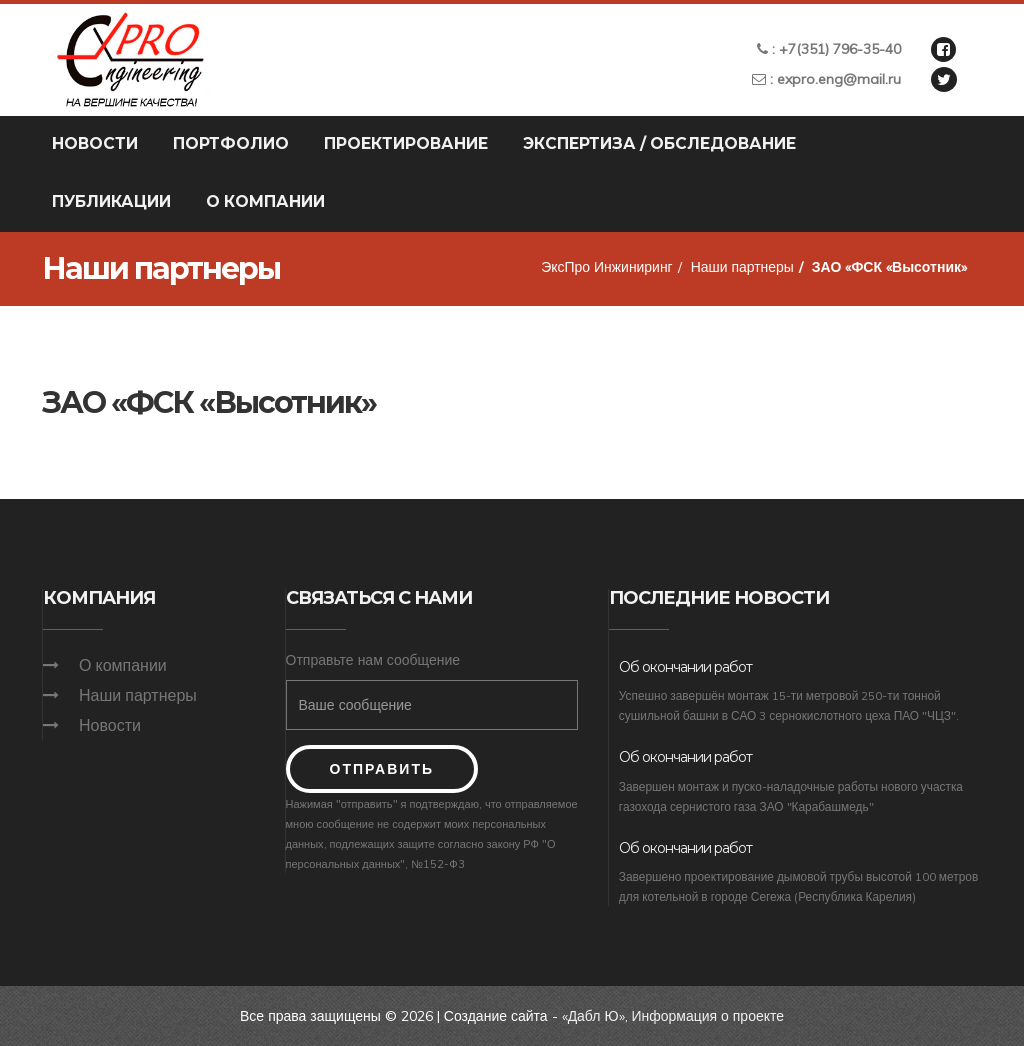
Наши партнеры (742, 267)
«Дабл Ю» (592, 1016)
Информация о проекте (707, 1016)
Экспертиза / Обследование (659, 143)
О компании (265, 201)
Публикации (111, 201)
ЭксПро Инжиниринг (606, 267)
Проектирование (406, 143)
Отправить (382, 769)
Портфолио (231, 143)
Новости (95, 143)
